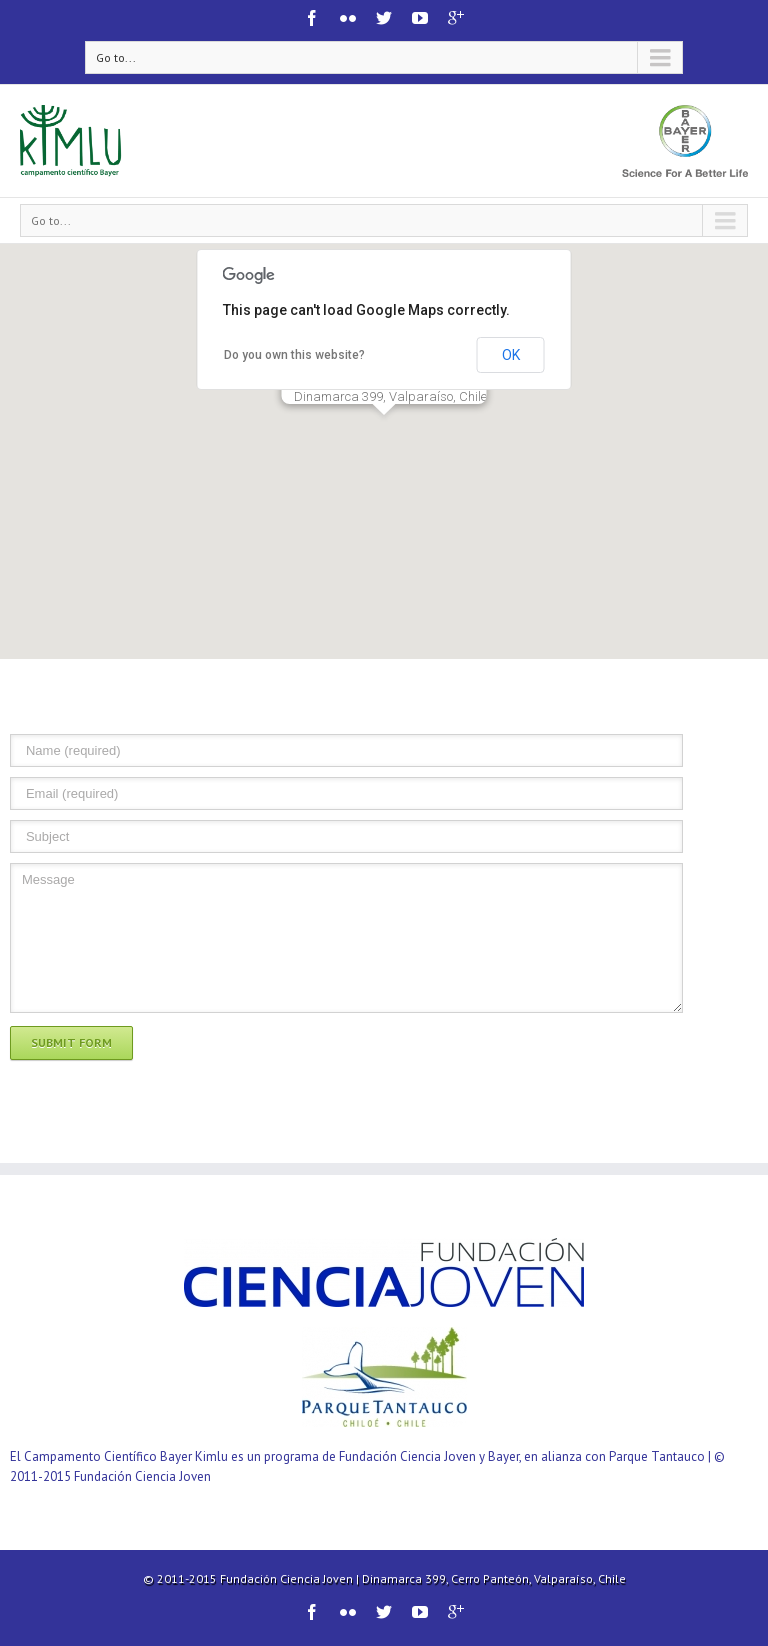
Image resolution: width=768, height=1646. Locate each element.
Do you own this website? (294, 355)
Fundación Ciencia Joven (286, 1578)
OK (511, 355)
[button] (384, 433)
